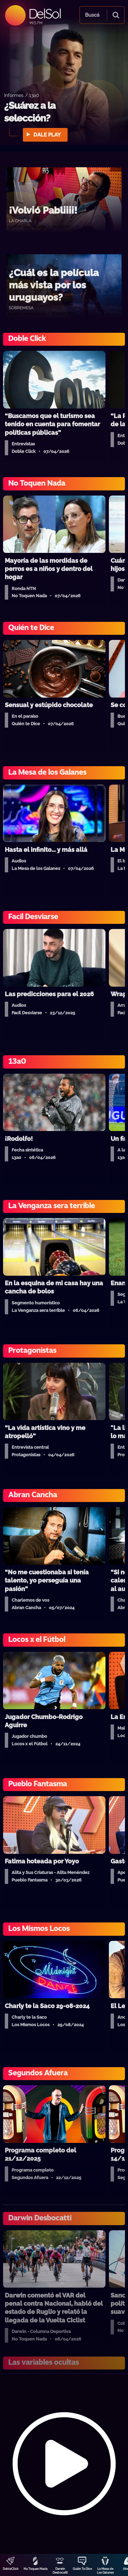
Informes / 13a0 (21, 95)
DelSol (44, 13)
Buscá (92, 15)
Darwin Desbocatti (60, 2570)
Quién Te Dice (82, 2569)
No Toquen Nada (35, 2569)
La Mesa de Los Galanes (105, 2570)
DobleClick (10, 2569)
